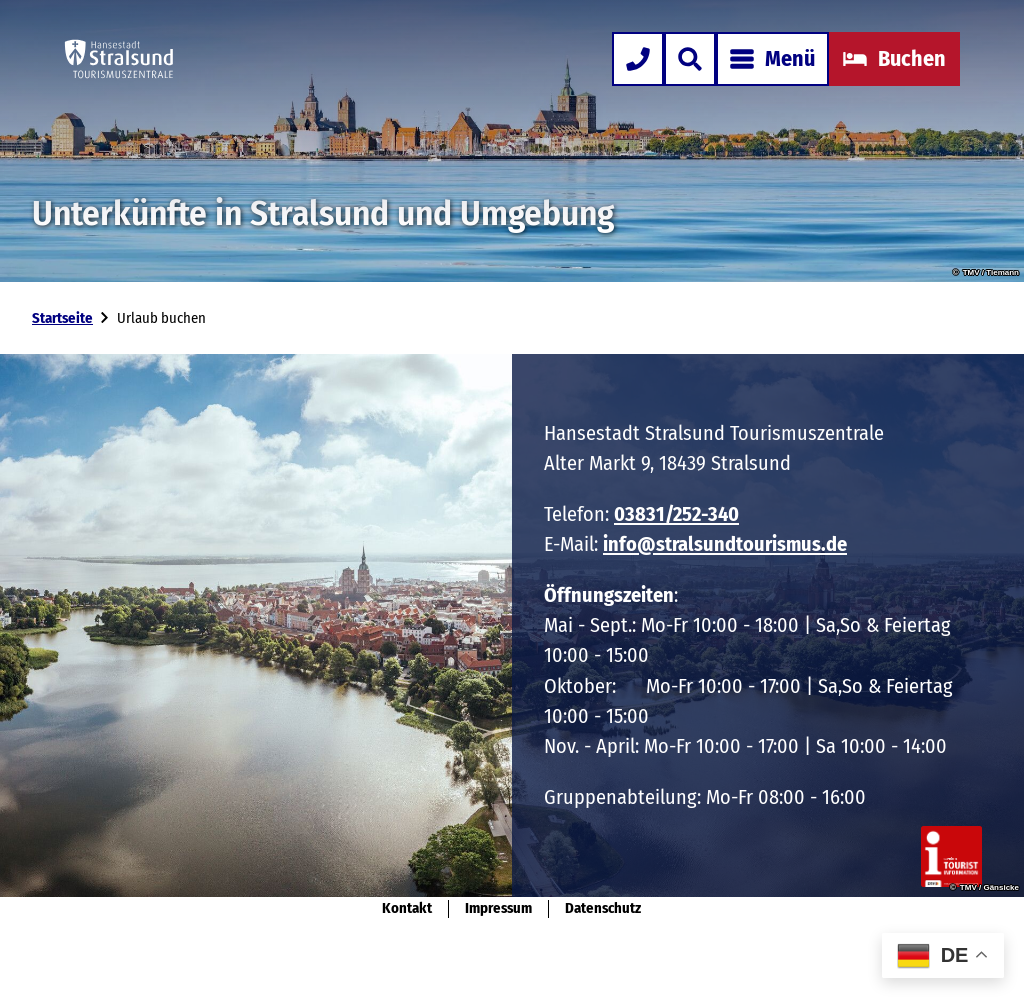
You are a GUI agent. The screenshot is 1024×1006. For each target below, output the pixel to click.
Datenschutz (603, 908)
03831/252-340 (676, 514)
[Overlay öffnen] (690, 59)
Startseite (62, 318)
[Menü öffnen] (772, 59)
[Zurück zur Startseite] (119, 59)
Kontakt (407, 908)
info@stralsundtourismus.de (725, 545)
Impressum (498, 908)
